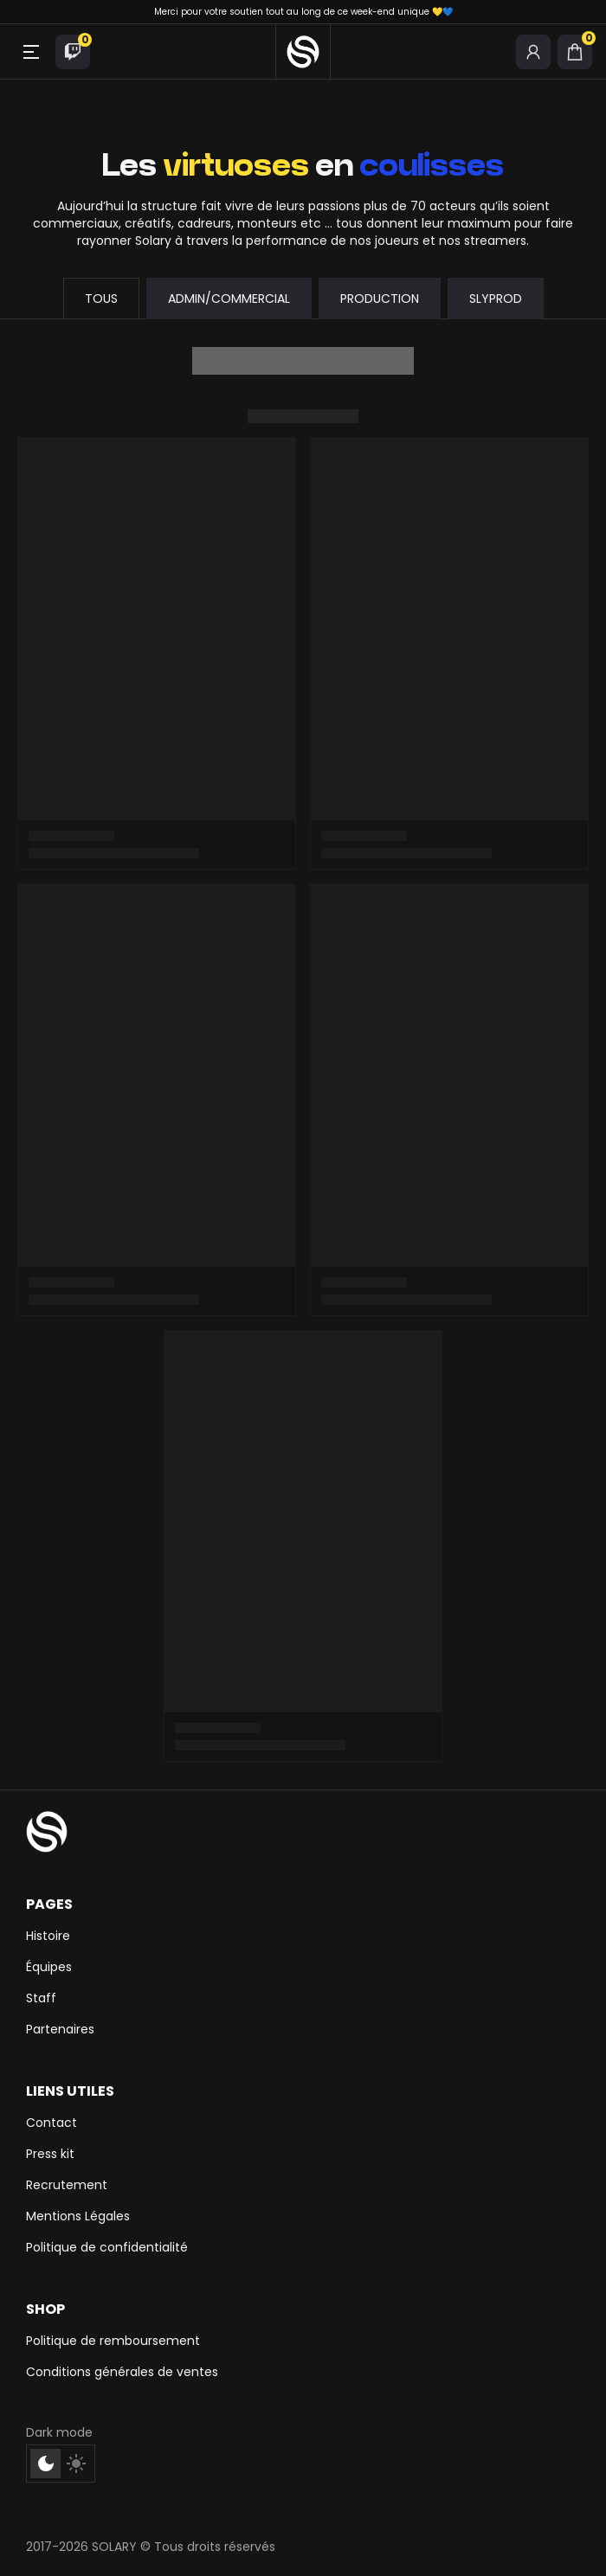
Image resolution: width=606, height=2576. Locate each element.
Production (379, 298)
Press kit (50, 2153)
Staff (41, 1998)
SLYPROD (495, 298)
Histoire (48, 1935)
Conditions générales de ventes (122, 2371)
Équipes (49, 1966)
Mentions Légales (78, 2216)
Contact (51, 2122)
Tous (101, 298)
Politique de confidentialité (107, 2247)
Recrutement (66, 2185)
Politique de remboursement (113, 2340)
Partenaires (60, 2029)
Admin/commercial (229, 298)
